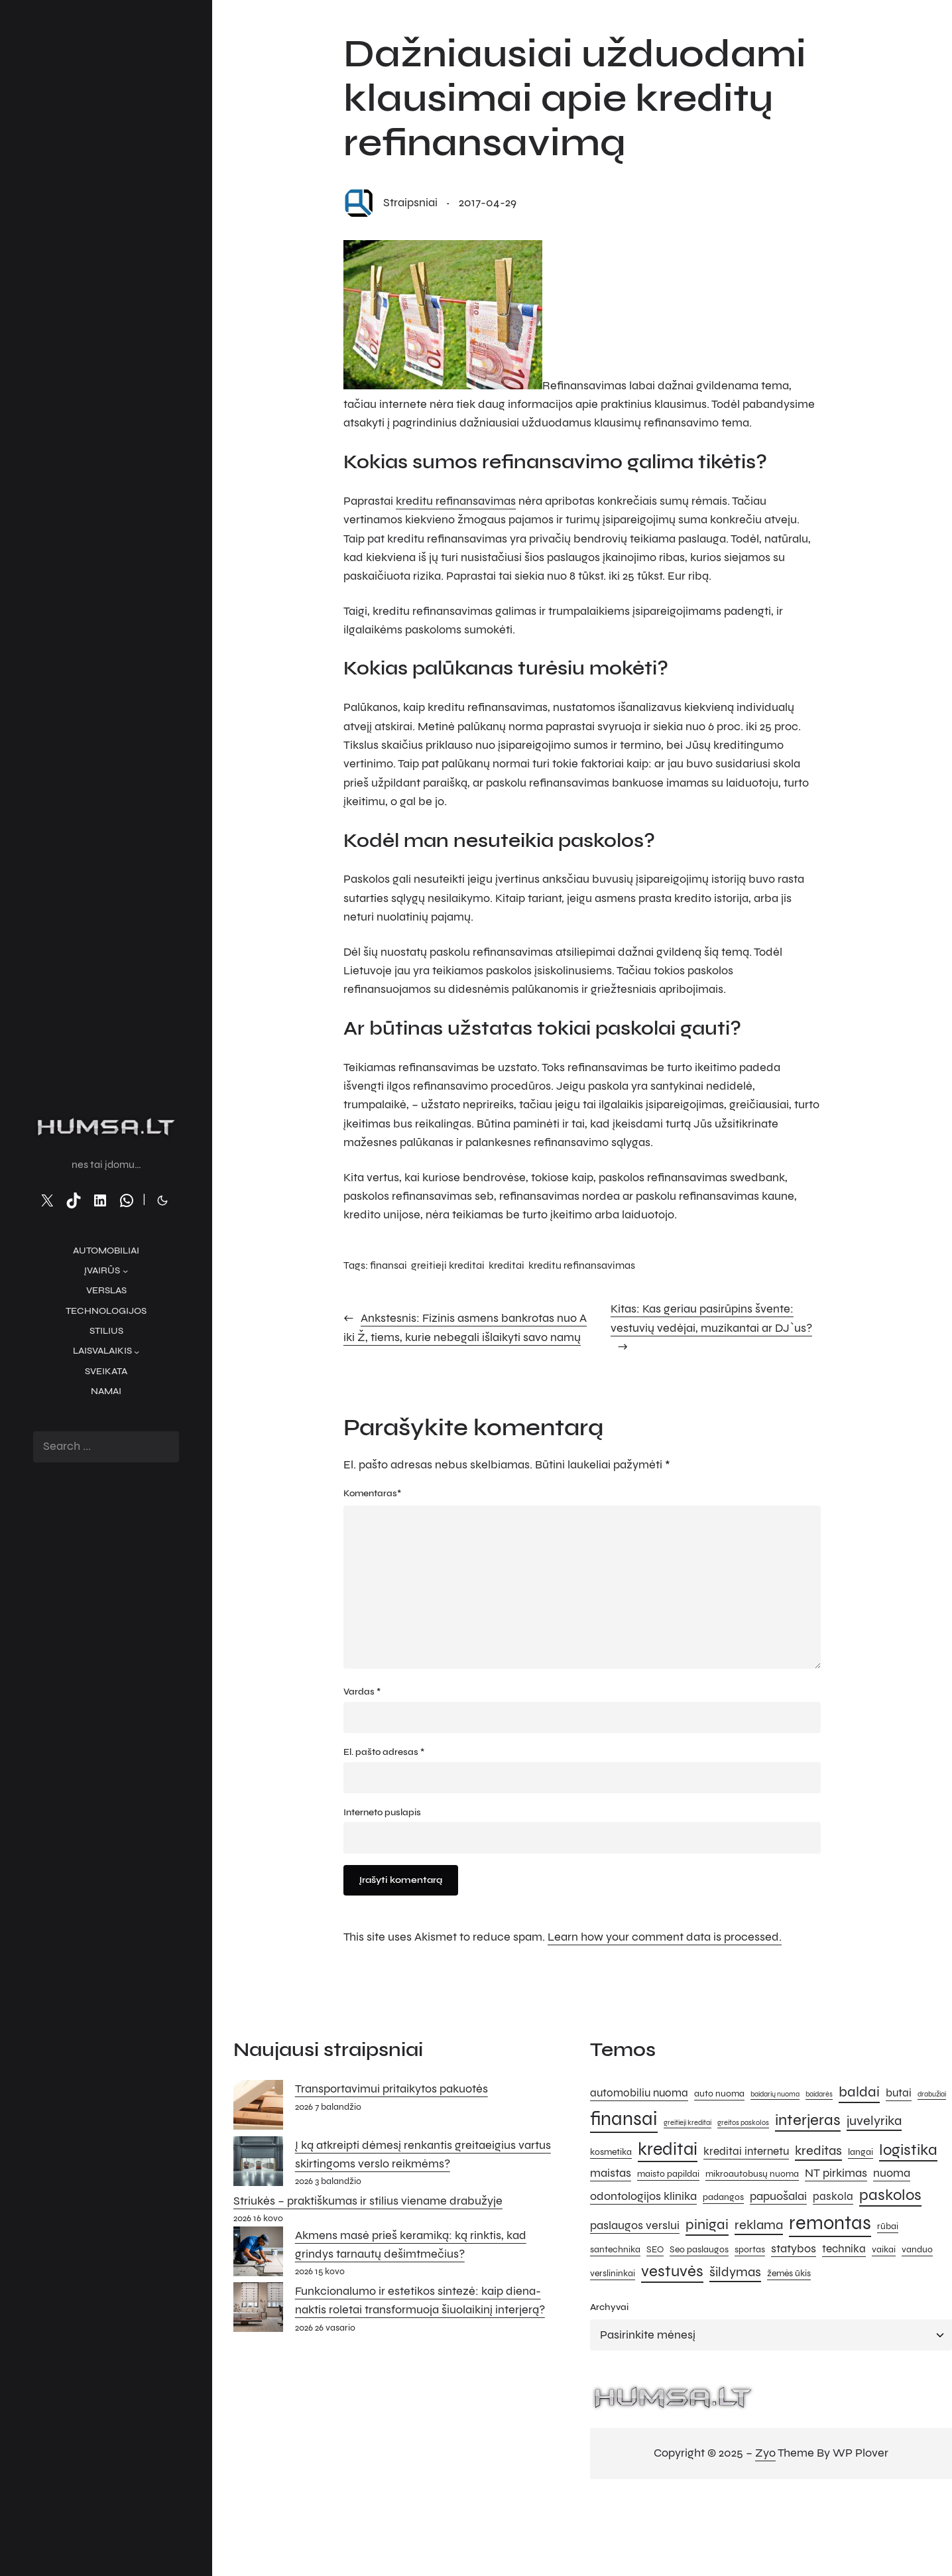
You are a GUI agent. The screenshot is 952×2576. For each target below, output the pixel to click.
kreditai (506, 1265)
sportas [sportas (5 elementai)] (750, 2249)
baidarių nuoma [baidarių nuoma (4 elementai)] (775, 2094)
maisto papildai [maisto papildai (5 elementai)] (668, 2173)
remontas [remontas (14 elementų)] (830, 2222)
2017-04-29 (487, 203)
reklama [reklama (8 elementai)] (759, 2225)
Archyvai (609, 2307)
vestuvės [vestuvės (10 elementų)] (672, 2271)
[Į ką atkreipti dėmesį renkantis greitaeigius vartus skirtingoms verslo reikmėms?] (258, 2164)
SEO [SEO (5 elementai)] (655, 2249)
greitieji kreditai (448, 1265)
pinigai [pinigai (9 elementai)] (707, 2224)
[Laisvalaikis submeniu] (136, 1351)
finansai (388, 1265)
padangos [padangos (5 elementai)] (723, 2197)
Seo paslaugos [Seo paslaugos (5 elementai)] (699, 2249)
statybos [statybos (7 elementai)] (793, 2248)
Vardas (362, 1691)
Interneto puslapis (382, 1812)
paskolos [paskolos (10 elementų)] (890, 2195)
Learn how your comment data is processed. (665, 1937)
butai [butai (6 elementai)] (899, 2093)
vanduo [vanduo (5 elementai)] (917, 2249)
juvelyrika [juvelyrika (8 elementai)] (874, 2120)
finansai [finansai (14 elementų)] (624, 2118)
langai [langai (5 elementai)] (860, 2151)
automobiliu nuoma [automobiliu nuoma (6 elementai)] (639, 2093)
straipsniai (410, 203)
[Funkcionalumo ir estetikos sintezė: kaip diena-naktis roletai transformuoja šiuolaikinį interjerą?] (258, 2310)
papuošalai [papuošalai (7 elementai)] (778, 2196)
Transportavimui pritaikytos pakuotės (391, 2089)
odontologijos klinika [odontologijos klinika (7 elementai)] (643, 2196)
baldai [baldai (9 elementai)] (859, 2091)
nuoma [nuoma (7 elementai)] (891, 2172)
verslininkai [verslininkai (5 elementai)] (612, 2273)
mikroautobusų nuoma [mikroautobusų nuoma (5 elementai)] (752, 2173)
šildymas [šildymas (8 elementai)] (735, 2272)
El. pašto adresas (383, 1752)
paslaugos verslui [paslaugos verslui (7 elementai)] (635, 2225)
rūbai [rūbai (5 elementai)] (887, 2226)
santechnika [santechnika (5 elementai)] (615, 2249)
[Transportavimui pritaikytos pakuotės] (258, 2108)
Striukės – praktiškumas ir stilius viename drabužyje (368, 2201)
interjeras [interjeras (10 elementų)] (808, 2120)
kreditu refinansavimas (456, 501)
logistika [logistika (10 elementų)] (908, 2149)
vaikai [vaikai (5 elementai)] (884, 2249)
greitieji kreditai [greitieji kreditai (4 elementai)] (687, 2122)
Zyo (765, 2453)
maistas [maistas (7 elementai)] (610, 2172)
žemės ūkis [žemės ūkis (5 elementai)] (789, 2273)
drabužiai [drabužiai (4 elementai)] (932, 2094)
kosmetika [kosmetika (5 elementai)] (611, 2151)
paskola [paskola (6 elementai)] (833, 2196)
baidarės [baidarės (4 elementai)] (819, 2094)
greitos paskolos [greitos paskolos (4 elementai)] (743, 2122)
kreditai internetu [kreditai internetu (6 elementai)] (746, 2151)
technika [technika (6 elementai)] (844, 2249)
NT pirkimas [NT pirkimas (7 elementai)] (836, 2172)
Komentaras (372, 1493)
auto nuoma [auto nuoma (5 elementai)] (719, 2093)
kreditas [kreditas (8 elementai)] (818, 2150)
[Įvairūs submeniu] (125, 1270)
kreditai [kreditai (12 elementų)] (667, 2148)
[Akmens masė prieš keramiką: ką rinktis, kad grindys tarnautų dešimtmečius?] (258, 2254)
